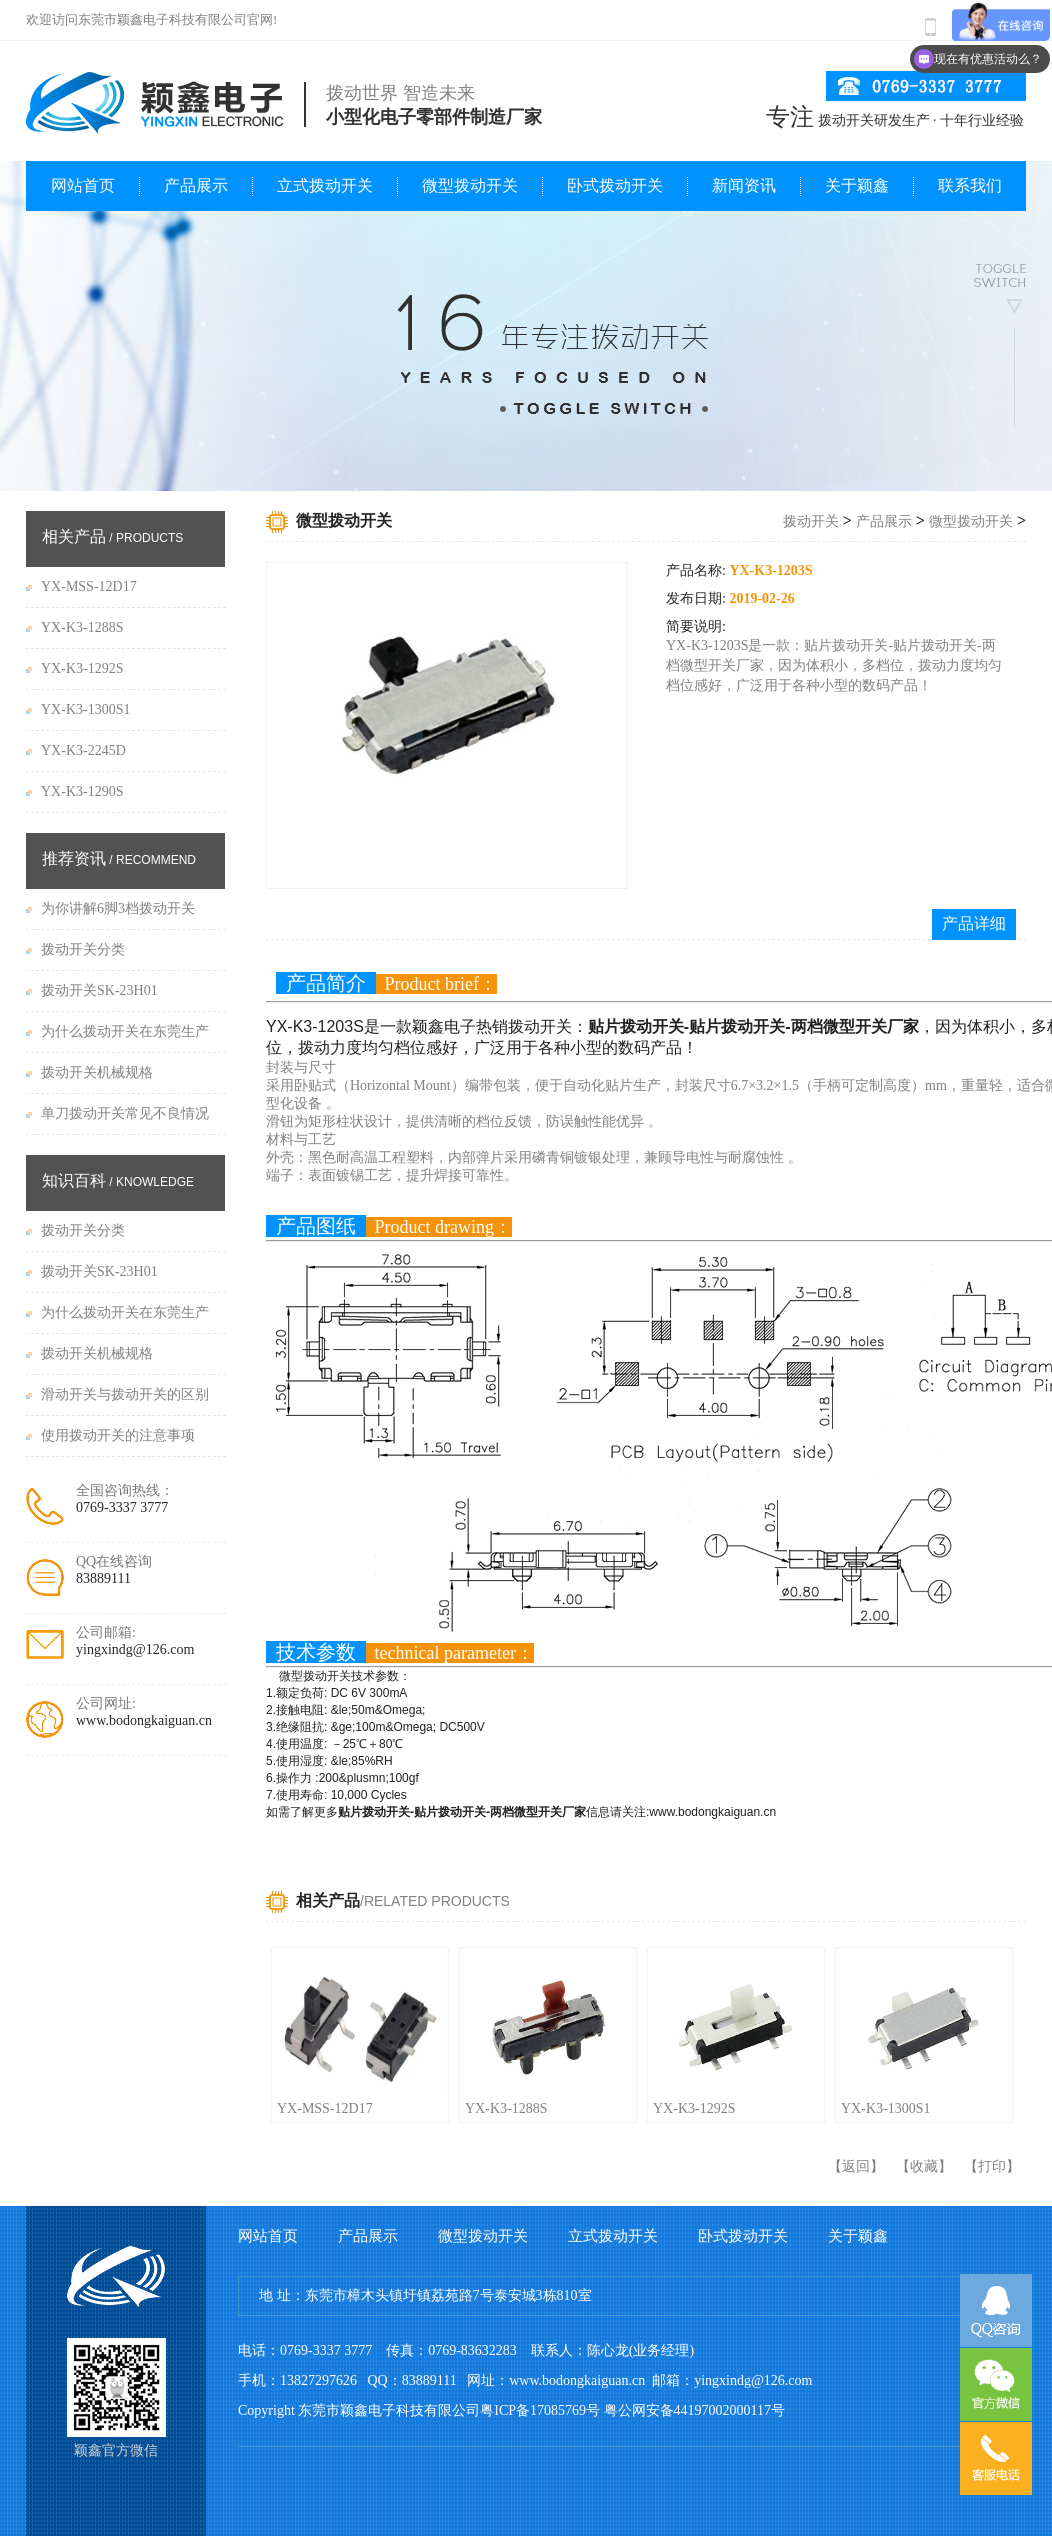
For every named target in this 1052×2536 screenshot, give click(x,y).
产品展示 (196, 185)
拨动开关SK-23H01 (99, 990)
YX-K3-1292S (694, 2108)
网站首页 (83, 185)
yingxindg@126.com (135, 1649)
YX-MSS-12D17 (325, 2108)
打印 (992, 2166)
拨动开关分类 (83, 949)
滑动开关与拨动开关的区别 (125, 1394)
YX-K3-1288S (506, 2108)
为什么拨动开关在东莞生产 (125, 1031)
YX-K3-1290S (82, 791)
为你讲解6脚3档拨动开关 (118, 908)
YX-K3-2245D (83, 750)
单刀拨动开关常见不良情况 (125, 1113)
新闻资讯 (744, 185)
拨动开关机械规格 (97, 1072)
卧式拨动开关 (615, 185)
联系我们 (970, 185)
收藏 (924, 2166)
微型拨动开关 (470, 185)
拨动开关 (811, 521)
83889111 (103, 1578)
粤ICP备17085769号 (540, 2410)
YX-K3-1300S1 (885, 2108)
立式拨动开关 (325, 185)
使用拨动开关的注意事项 (118, 1435)
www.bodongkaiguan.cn (144, 1720)
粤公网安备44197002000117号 (694, 2410)
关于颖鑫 (857, 185)
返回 (856, 2166)
